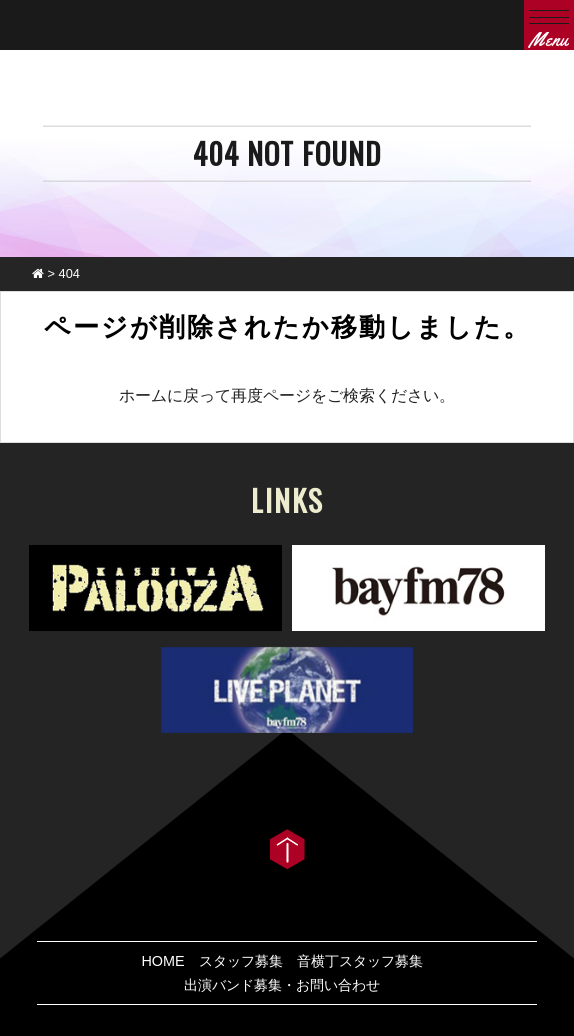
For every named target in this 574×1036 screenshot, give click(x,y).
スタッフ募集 (241, 961)
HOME (162, 961)
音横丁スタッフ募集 (360, 961)
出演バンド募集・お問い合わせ (282, 985)
